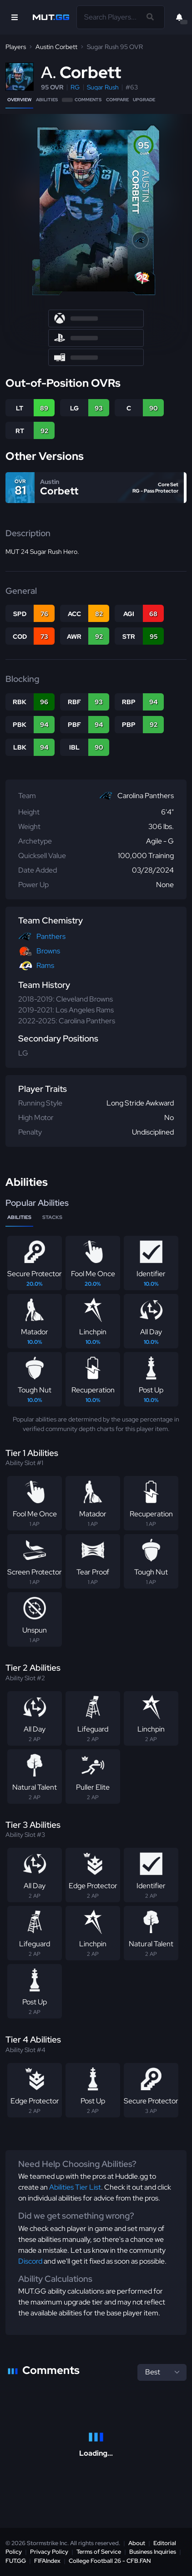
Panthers (51, 936)
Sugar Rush (103, 87)
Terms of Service (98, 2552)
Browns (48, 951)
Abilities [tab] (19, 1217)
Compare (117, 100)
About (136, 2543)
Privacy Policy (49, 2552)
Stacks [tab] (52, 1217)
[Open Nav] (14, 17)
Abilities (47, 100)
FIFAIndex (47, 2561)
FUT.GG (15, 2561)
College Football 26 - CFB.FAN (110, 2561)
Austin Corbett (56, 47)
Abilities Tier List (75, 2187)
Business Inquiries (152, 2552)
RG (75, 87)
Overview (19, 100)
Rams (45, 965)
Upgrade (144, 100)
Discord (30, 2261)
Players (15, 47)
